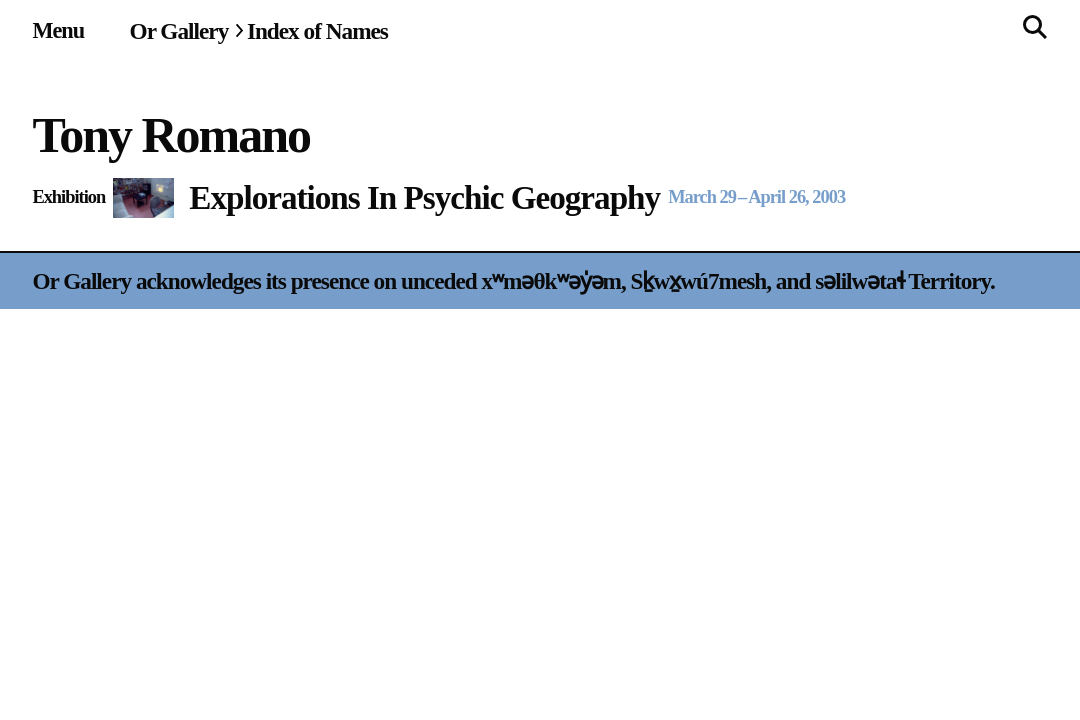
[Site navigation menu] (58, 30)
